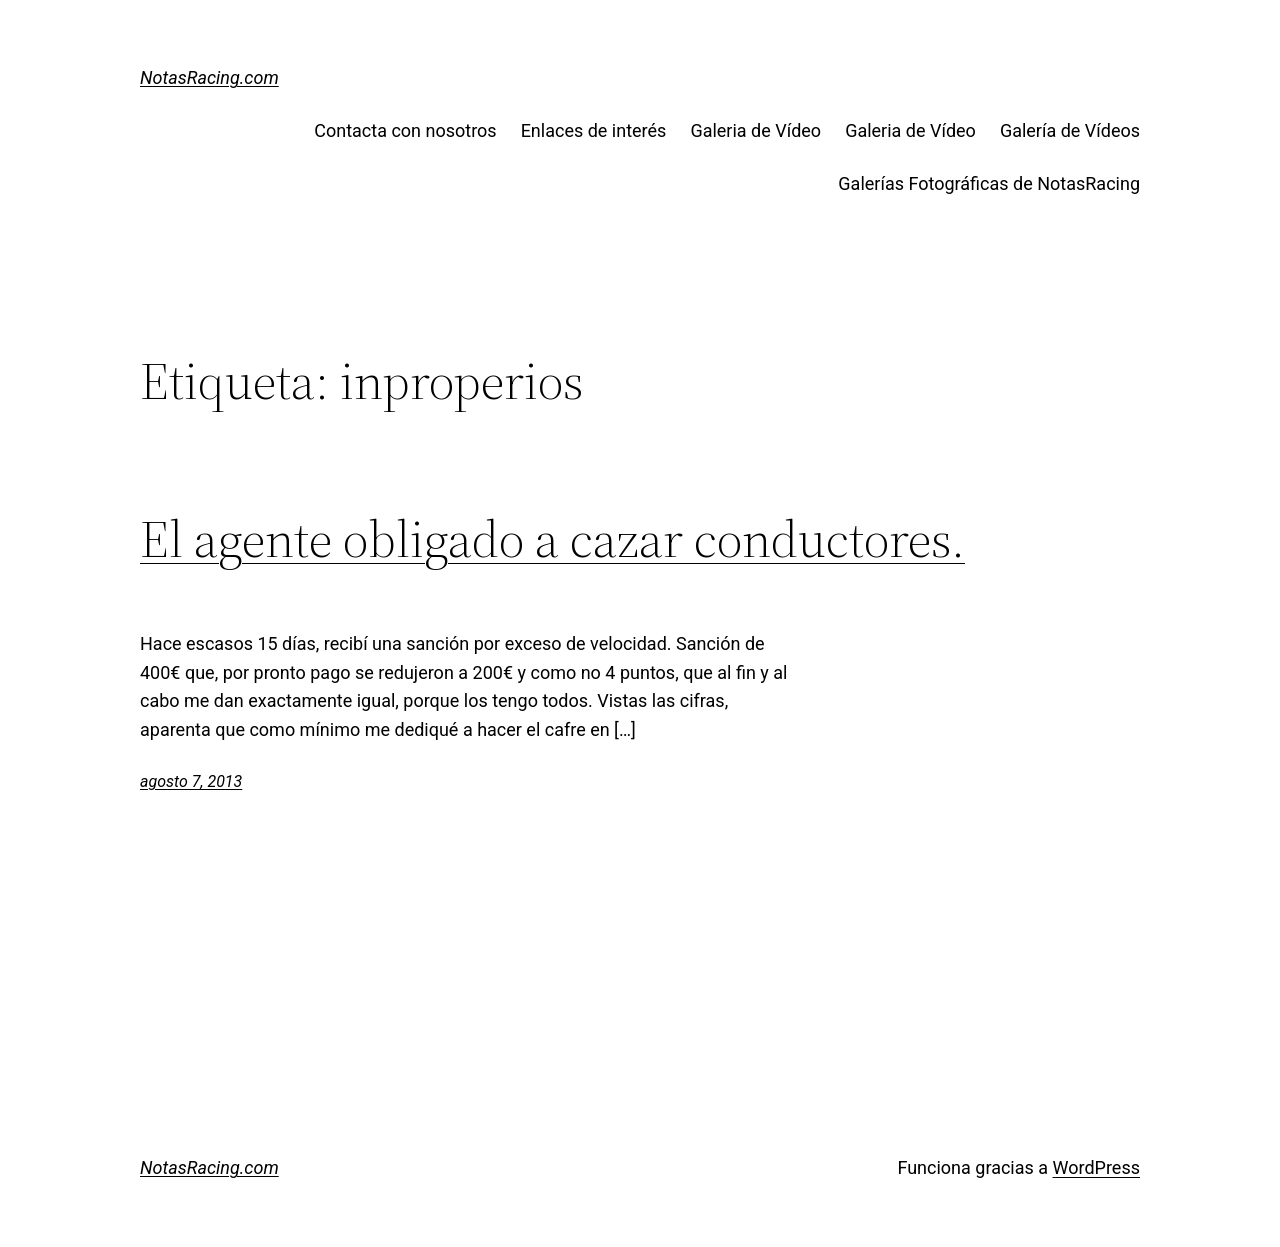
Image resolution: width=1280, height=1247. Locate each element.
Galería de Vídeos (1070, 130)
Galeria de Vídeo (755, 130)
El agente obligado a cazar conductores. (552, 539)
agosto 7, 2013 (191, 781)
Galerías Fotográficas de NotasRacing (989, 183)
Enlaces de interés (594, 130)
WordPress (1096, 1167)
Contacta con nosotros (405, 130)
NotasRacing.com (209, 77)
